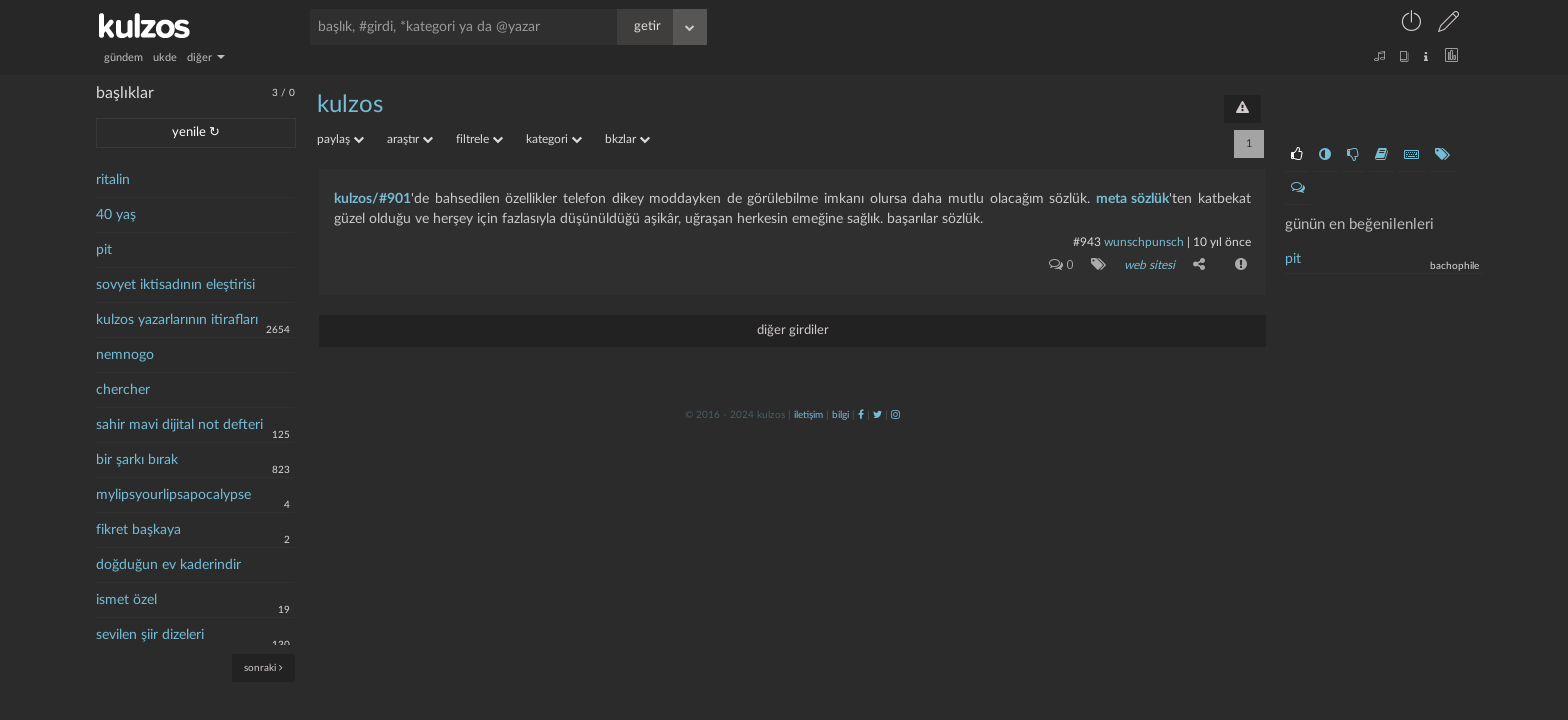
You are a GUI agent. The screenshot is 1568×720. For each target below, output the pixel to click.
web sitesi (1149, 265)
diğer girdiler (793, 330)
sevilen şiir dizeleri (150, 635)
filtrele (479, 139)
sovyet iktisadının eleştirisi (175, 285)
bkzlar (627, 139)
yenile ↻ (196, 132)
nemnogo (125, 355)
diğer (206, 57)
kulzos (350, 105)
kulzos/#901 (372, 199)
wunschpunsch (1144, 242)
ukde (165, 57)
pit (104, 250)
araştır (410, 139)
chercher (123, 390)
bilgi (840, 415)
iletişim (808, 415)
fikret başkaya (138, 530)
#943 (1087, 242)
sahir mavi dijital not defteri (179, 425)
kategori (554, 139)
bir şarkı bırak (137, 460)
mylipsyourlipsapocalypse (173, 495)
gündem (123, 57)
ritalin (113, 180)
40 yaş (116, 215)
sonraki (263, 667)
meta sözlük (1133, 199)
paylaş (340, 139)
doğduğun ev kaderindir (168, 565)
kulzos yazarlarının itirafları (177, 320)
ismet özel (126, 600)
